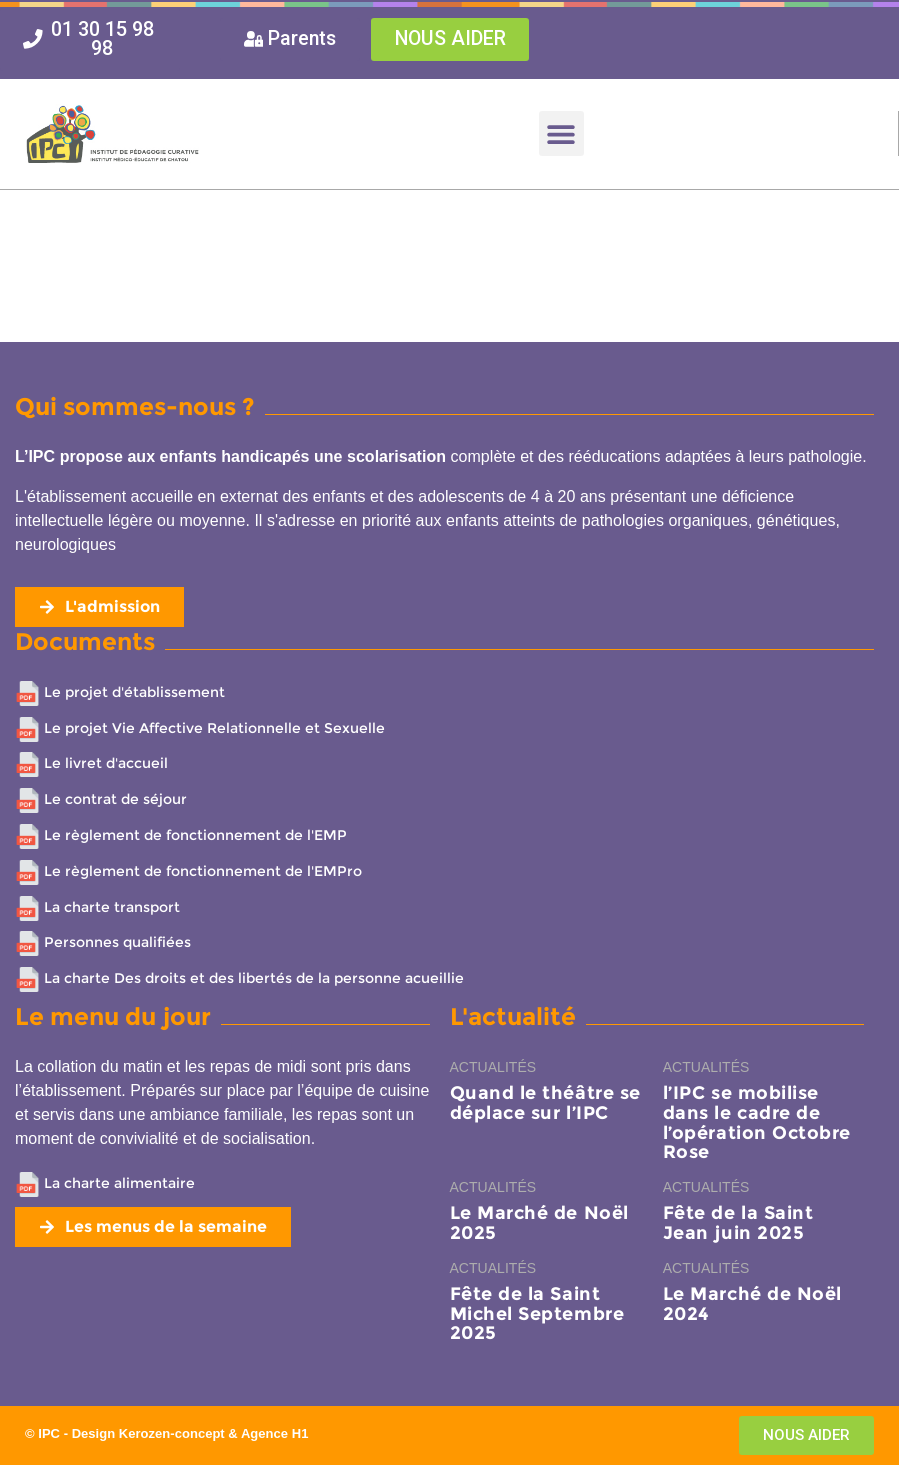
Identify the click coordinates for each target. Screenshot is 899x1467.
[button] (561, 135)
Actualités (493, 1069)
